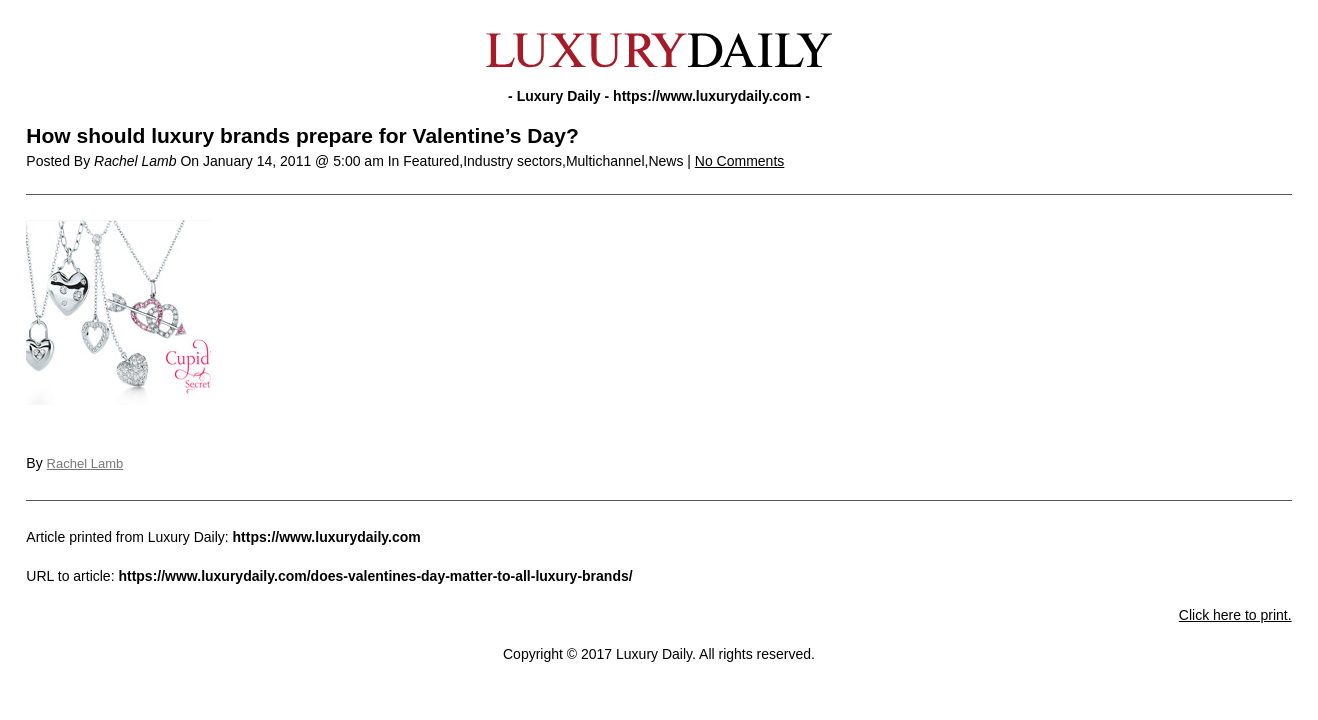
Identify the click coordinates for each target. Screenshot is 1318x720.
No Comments (739, 161)
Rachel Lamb (85, 463)
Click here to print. (1235, 615)
